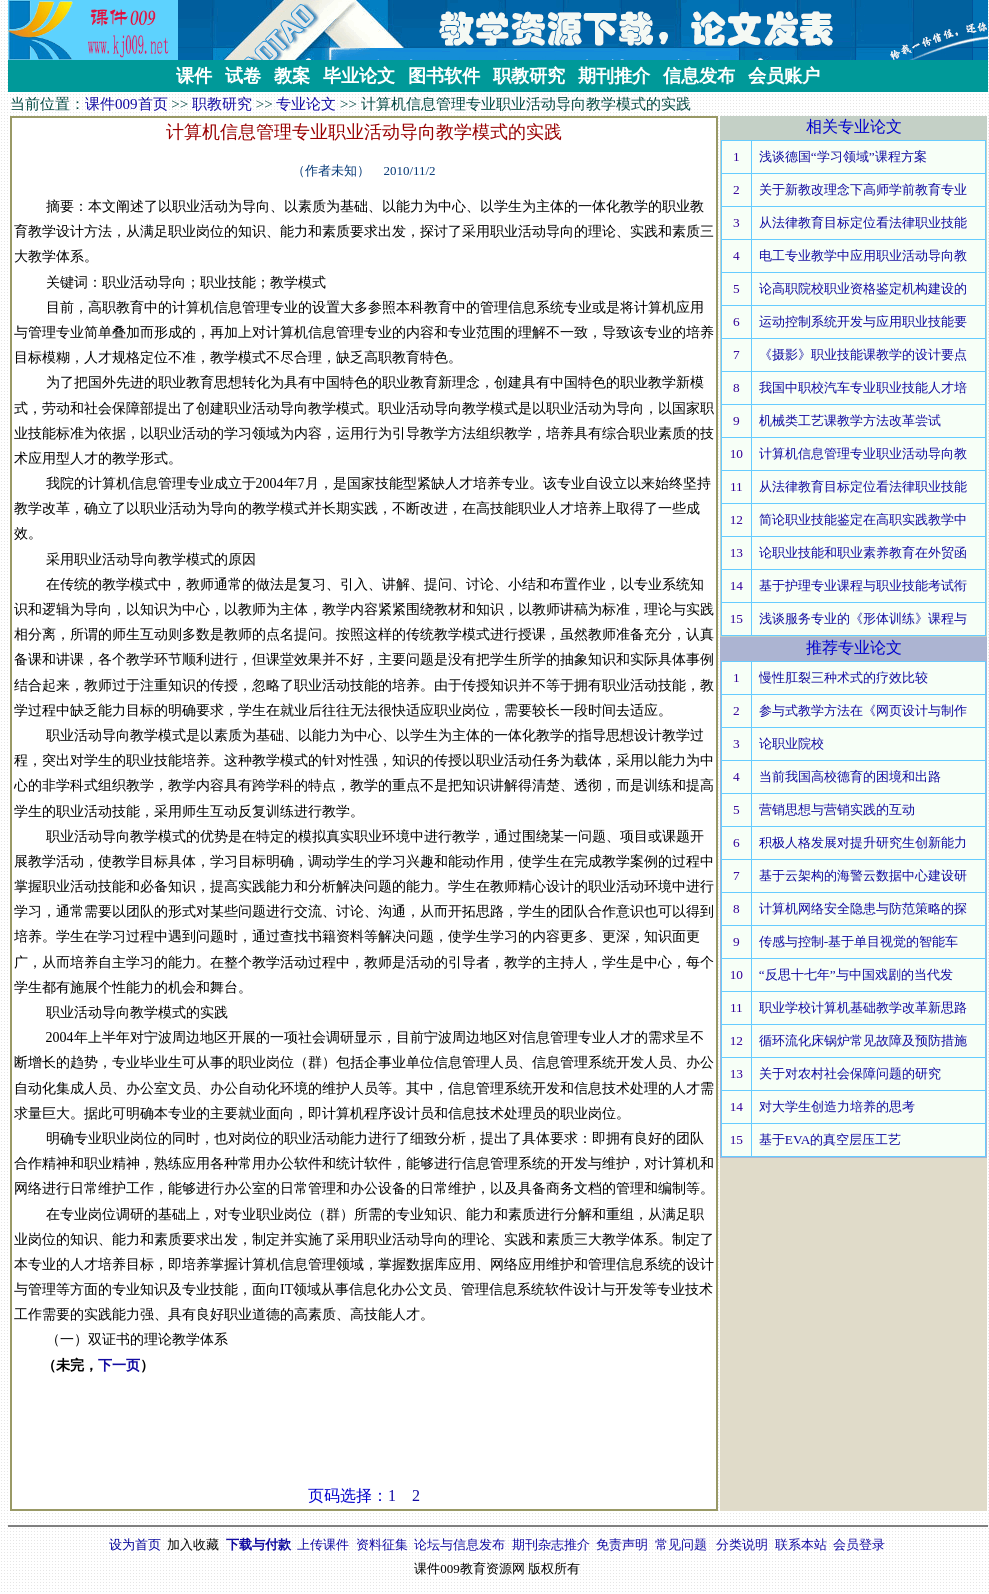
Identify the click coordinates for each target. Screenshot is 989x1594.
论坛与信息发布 (459, 1544)
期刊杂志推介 (551, 1544)
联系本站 (801, 1544)
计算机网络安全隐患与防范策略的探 (863, 908)
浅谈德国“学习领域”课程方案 (843, 156)
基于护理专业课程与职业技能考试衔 (863, 585)
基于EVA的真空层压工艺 (830, 1139)
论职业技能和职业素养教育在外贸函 (863, 552)
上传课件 (323, 1544)
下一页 (119, 1365)
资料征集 (382, 1544)
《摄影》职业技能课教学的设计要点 (863, 354)
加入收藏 (193, 1544)
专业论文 (306, 104)
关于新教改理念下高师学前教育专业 (863, 189)
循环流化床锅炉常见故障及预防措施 (863, 1040)
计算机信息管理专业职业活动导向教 (863, 453)
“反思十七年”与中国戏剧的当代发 (856, 974)
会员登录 (859, 1544)
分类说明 (742, 1544)
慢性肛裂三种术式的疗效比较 (843, 677)
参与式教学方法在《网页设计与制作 (863, 710)
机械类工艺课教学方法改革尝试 (850, 420)
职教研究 (222, 104)
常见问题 (681, 1544)
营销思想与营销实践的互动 (837, 809)
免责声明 (622, 1544)
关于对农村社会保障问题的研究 (850, 1073)
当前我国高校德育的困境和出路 (850, 776)
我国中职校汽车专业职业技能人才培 (863, 387)
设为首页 (135, 1544)
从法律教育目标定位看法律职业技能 (863, 222)
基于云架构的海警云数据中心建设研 (863, 875)
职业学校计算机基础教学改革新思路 (863, 1007)
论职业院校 (791, 743)
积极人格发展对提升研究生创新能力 (863, 842)
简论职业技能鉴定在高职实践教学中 (863, 519)
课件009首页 (126, 104)
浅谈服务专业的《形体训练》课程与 (863, 618)
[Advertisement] (364, 1440)
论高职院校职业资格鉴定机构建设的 (863, 288)
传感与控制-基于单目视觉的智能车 (858, 941)
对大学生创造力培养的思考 (837, 1106)
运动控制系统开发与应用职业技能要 (863, 321)
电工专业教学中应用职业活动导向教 (863, 255)
